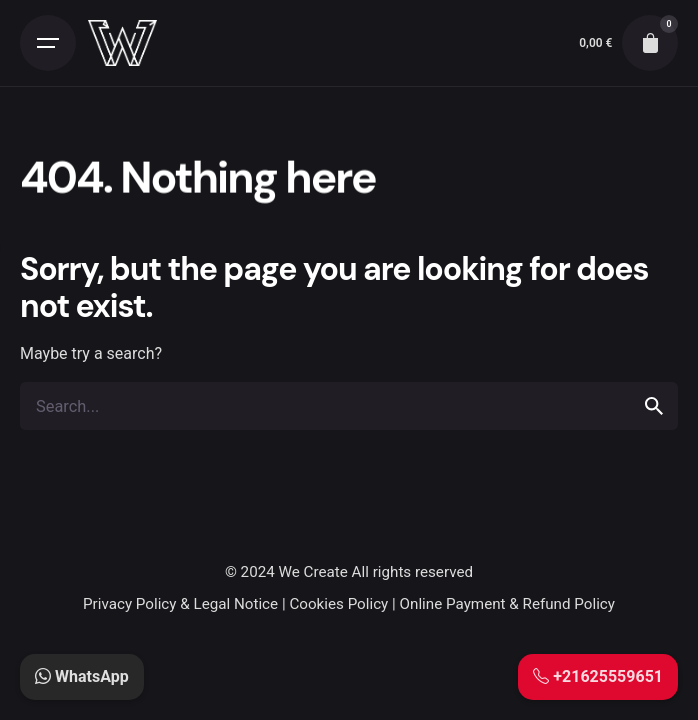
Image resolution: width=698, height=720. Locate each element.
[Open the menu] (48, 43)
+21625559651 (598, 676)
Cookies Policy (338, 604)
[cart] (650, 43)
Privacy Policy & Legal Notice (180, 604)
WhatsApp (82, 676)
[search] (654, 406)
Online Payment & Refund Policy (507, 604)
